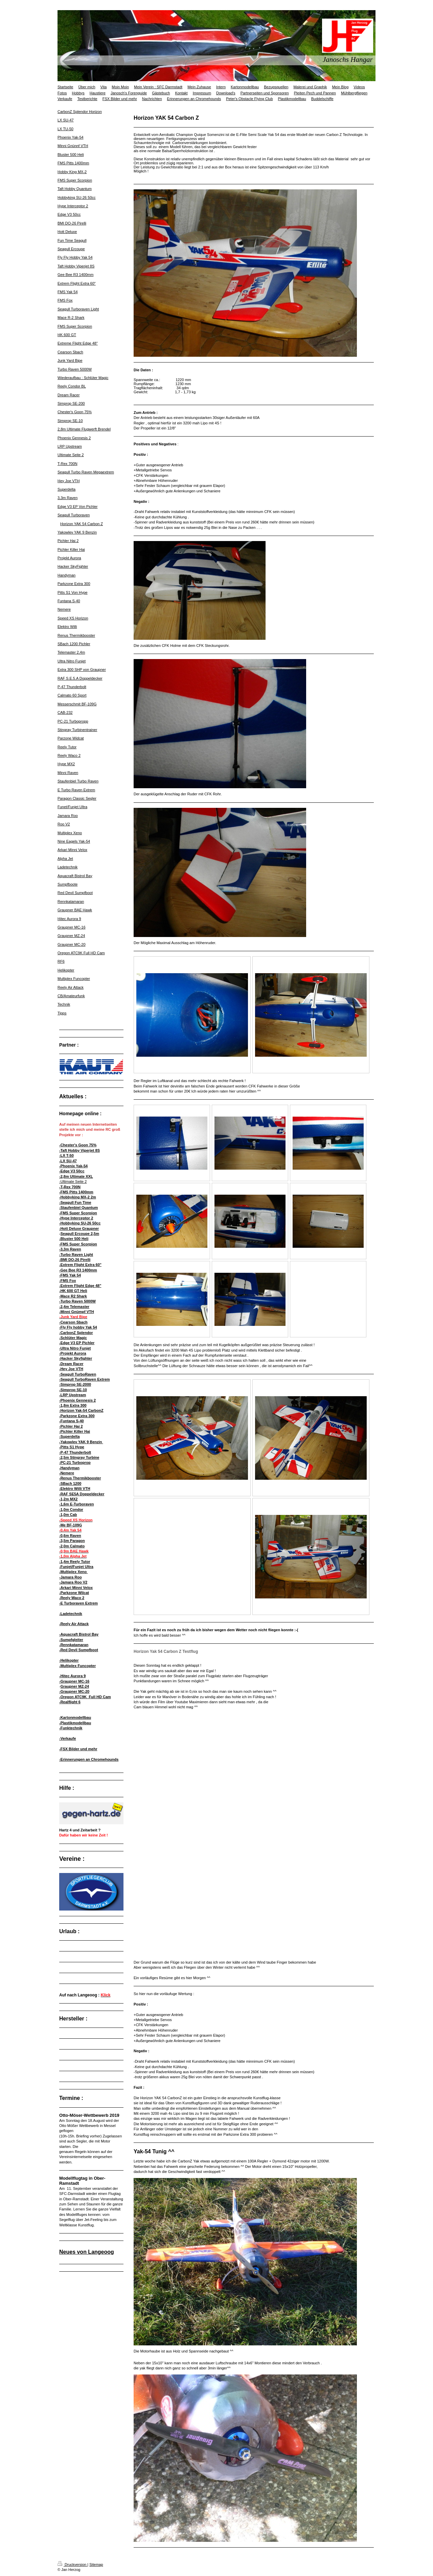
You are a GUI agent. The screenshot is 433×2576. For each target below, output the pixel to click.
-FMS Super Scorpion (78, 1213)
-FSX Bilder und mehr (78, 1749)
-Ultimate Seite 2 (73, 1181)
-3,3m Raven (70, 1249)
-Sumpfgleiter (71, 1640)
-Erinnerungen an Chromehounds (88, 1759)
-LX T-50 (66, 1155)
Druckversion (72, 2564)
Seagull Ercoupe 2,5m (80, 1234)
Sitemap (96, 2564)
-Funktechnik (70, 1728)
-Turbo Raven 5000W (77, 1301)
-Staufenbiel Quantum (78, 1207)
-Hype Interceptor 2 (76, 1218)
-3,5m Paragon (72, 1541)
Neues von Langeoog (86, 2252)
